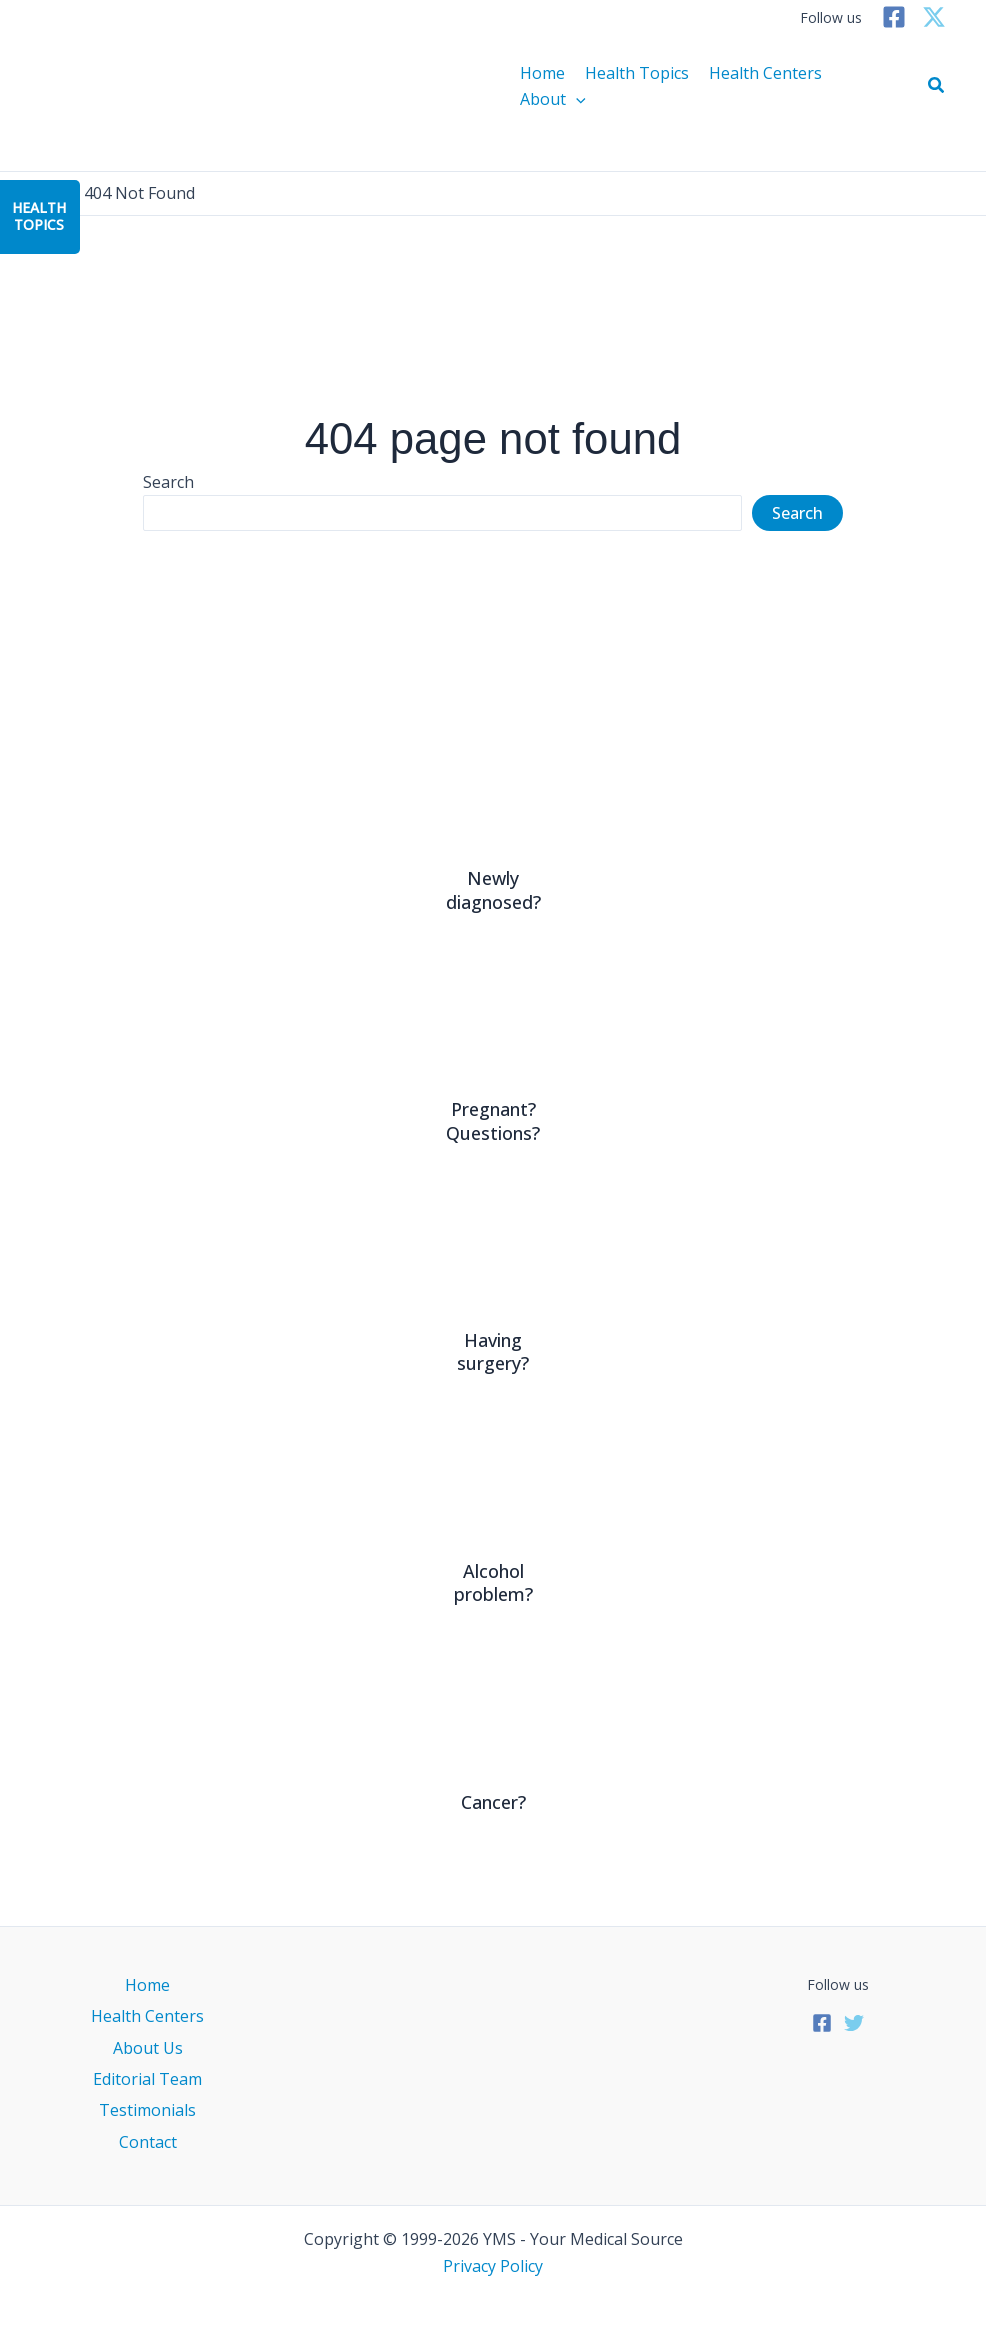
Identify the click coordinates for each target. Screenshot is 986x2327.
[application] (576, 99)
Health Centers (765, 73)
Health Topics (637, 73)
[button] (937, 86)
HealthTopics (39, 216)
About (553, 99)
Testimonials (147, 2110)
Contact (148, 2142)
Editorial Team (147, 2079)
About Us (148, 2048)
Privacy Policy (493, 2266)
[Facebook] (894, 17)
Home (542, 73)
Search (168, 482)
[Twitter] (934, 17)
